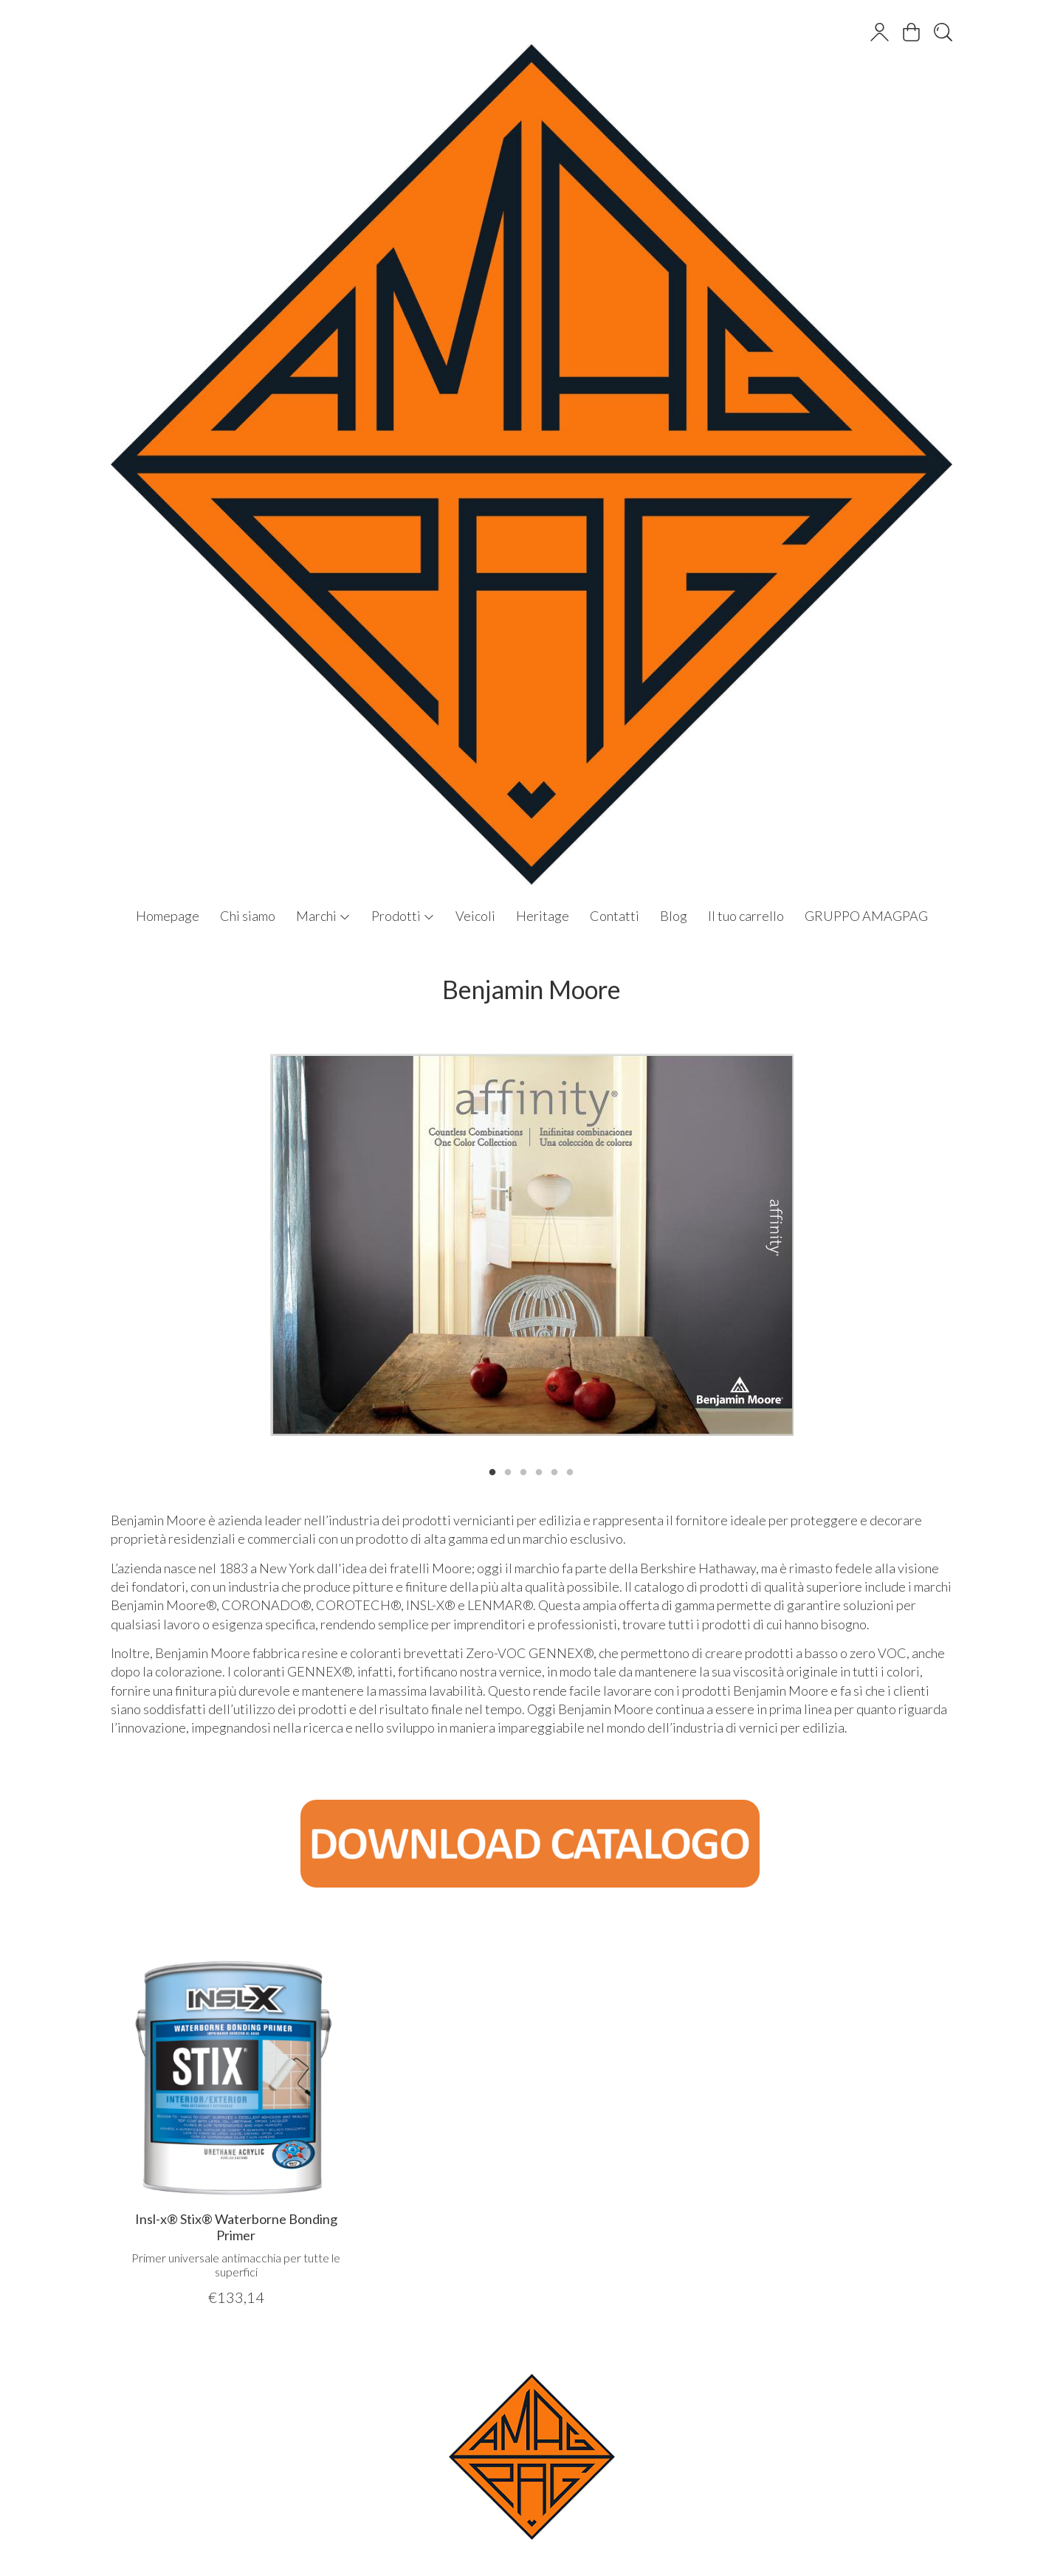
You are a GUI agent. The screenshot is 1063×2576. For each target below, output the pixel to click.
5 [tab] (554, 1470)
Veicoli (475, 916)
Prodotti (403, 916)
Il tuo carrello (746, 916)
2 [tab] (508, 1470)
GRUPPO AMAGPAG (866, 916)
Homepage (167, 916)
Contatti (614, 916)
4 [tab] (539, 1470)
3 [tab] (523, 1470)
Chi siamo (247, 916)
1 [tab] (492, 1470)
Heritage (542, 916)
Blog (673, 916)
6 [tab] (570, 1470)
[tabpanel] (531, 1245)
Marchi (323, 916)
